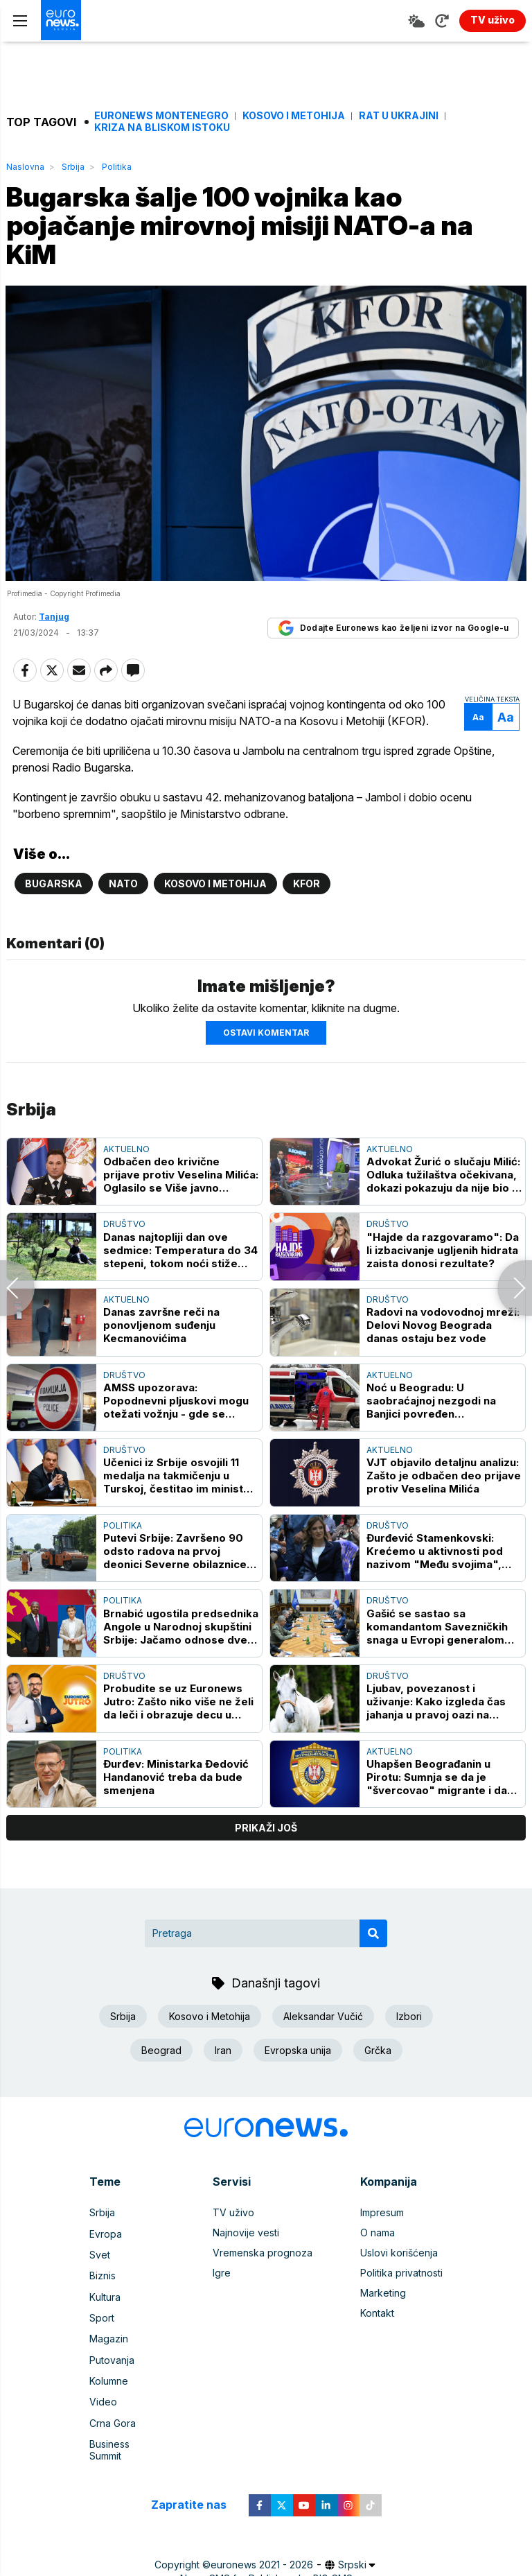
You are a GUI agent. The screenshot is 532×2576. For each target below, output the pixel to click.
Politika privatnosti (401, 2275)
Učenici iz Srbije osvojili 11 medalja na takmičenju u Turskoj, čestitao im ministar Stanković (178, 1479)
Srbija (73, 167)
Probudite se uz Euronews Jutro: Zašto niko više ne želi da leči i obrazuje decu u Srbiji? (178, 1704)
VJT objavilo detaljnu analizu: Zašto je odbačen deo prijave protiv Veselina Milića (443, 1479)
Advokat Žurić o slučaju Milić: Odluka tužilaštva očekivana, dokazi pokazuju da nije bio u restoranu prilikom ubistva (443, 1177)
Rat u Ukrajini (398, 115)
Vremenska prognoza (262, 2255)
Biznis (102, 2275)
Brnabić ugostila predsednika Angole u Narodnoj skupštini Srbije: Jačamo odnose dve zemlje (180, 1629)
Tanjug (54, 619)
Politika (117, 167)
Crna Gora (112, 2416)
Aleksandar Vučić (323, 2020)
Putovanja (111, 2356)
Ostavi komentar (266, 1035)
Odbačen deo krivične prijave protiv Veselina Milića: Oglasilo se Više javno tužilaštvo (180, 1177)
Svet (99, 2255)
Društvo (124, 1227)
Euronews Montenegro (161, 115)
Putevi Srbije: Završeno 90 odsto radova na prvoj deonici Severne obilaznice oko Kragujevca (175, 1554)
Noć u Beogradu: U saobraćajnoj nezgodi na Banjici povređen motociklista (431, 1403)
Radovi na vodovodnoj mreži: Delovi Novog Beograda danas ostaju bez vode (443, 1328)
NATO (123, 886)
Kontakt (377, 2316)
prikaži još (266, 1830)
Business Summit (126, 2436)
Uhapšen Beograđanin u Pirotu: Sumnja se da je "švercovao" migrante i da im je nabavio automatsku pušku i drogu (436, 1780)
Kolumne (108, 2376)
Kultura (105, 2295)
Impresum (382, 2215)
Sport (101, 2316)
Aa (478, 720)
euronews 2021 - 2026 (262, 2544)
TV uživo (233, 2215)
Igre (222, 2275)
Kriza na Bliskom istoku (162, 127)
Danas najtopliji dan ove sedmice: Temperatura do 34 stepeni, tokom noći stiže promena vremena (180, 1253)
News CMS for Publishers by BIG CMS (266, 2558)
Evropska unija (298, 2054)
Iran (223, 2054)
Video (103, 2396)
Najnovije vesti (246, 2235)
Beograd (161, 2054)
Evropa (105, 2235)
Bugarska (53, 886)
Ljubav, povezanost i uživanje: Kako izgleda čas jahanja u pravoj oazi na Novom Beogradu (436, 1704)
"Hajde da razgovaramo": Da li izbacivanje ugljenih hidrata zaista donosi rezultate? (442, 1253)
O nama (377, 2235)
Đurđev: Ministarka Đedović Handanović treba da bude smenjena (176, 1780)
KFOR (306, 886)
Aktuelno (126, 1152)
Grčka (377, 2054)
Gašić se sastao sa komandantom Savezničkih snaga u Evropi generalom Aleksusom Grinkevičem (437, 1629)
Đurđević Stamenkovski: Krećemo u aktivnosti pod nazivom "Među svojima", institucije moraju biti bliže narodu (435, 1554)
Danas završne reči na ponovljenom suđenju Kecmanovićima (161, 1328)
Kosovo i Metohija (293, 115)
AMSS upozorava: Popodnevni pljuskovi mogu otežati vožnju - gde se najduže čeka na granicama (176, 1403)
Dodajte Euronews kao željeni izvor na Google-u (392, 631)
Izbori (409, 2020)
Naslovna (25, 167)
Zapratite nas (196, 2485)
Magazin (108, 2336)
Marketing (383, 2295)
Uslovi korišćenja (399, 2255)
